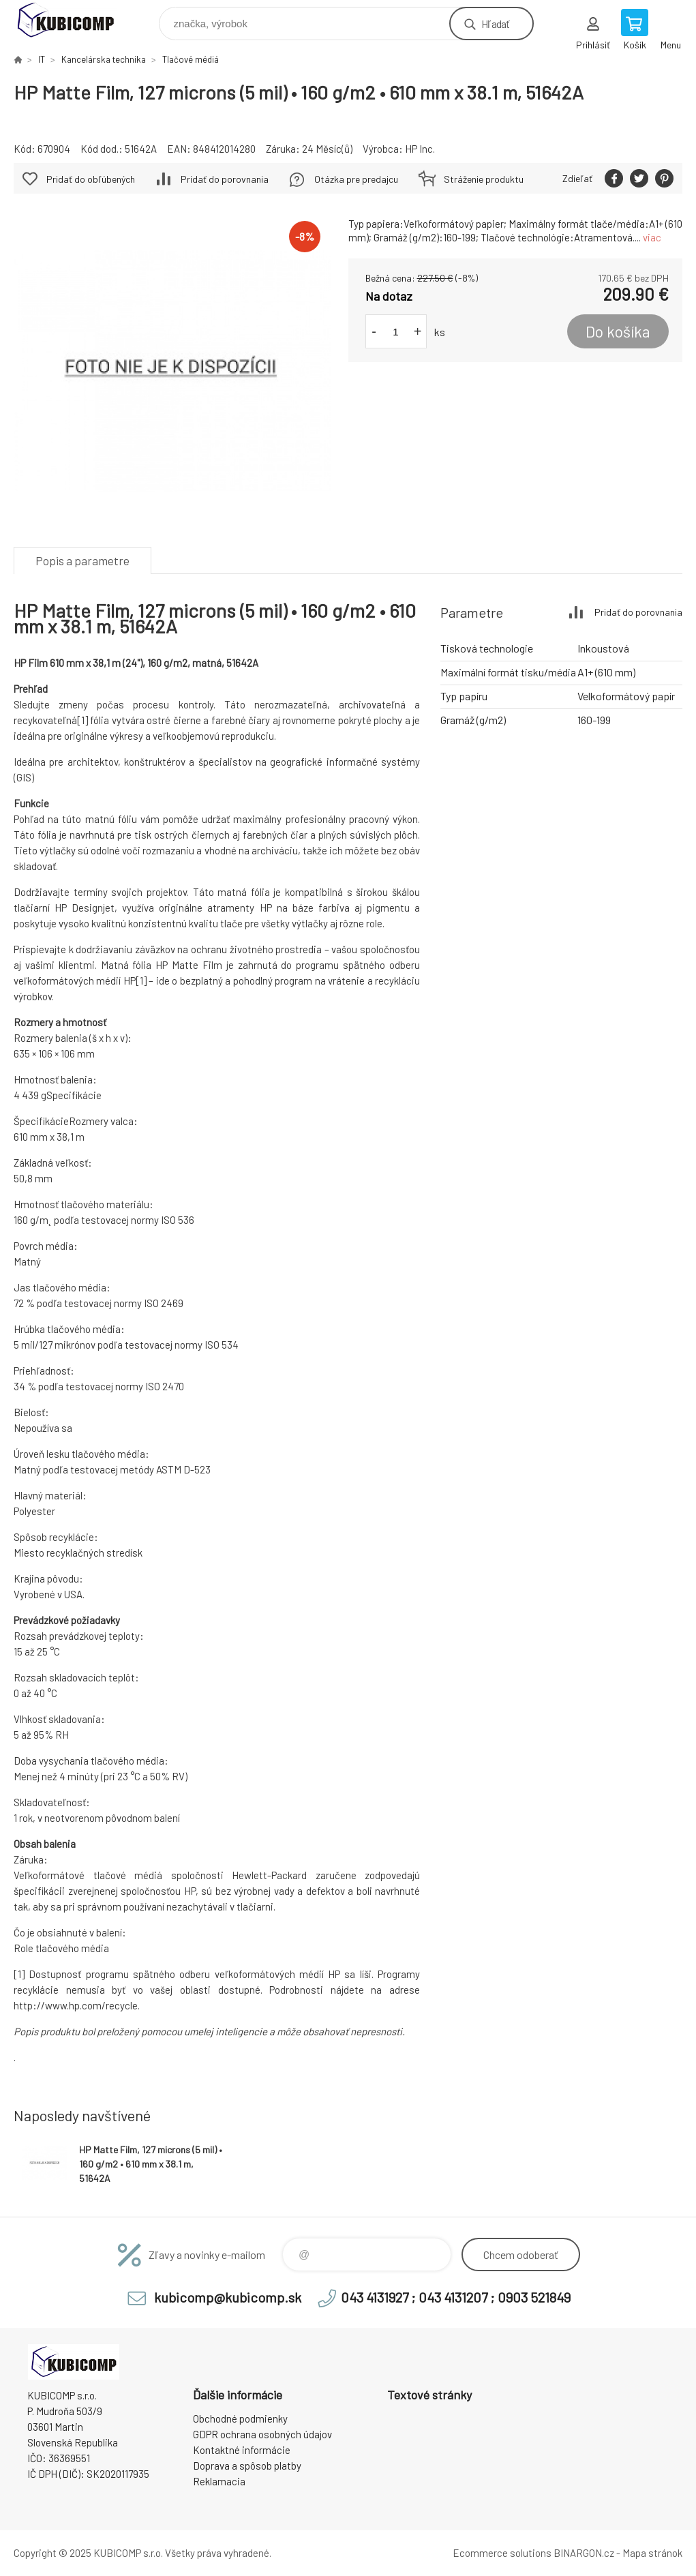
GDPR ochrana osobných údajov (262, 2434)
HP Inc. (420, 149)
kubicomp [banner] (74, 20)
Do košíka (618, 331)
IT (41, 59)
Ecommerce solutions (502, 2553)
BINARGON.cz (584, 2553)
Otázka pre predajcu (356, 179)
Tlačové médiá (190, 59)
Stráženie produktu (484, 179)
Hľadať (495, 23)
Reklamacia (219, 2481)
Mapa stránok (652, 2553)
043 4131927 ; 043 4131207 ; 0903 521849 (456, 2297)
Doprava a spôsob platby (247, 2465)
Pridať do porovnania (225, 179)
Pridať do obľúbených (90, 179)
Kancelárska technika (103, 59)
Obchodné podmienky (240, 2418)
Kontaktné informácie (241, 2450)
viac (652, 237)
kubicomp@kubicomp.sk (227, 2297)
